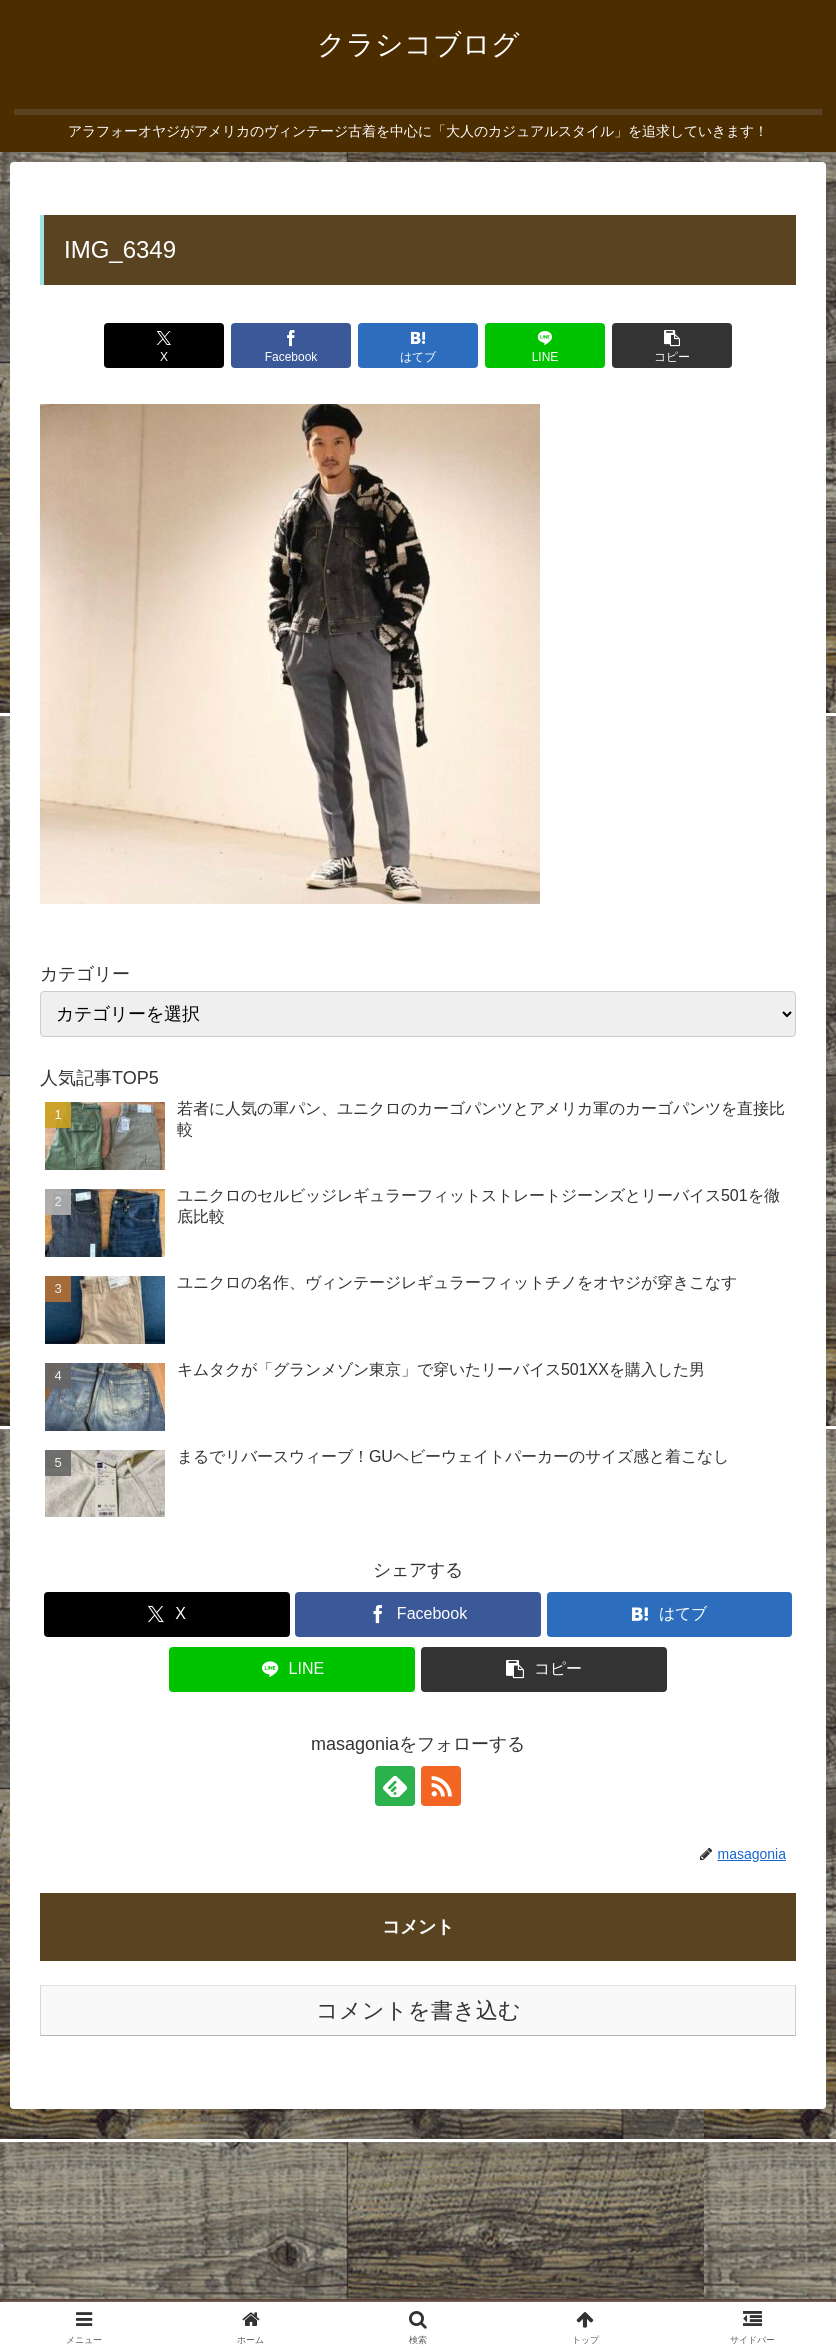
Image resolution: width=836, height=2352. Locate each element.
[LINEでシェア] (545, 345)
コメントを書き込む (418, 2010)
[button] (672, 345)
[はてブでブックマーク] (418, 345)
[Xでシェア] (164, 345)
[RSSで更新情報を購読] (441, 1786)
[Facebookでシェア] (291, 345)
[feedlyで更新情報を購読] (395, 1786)
